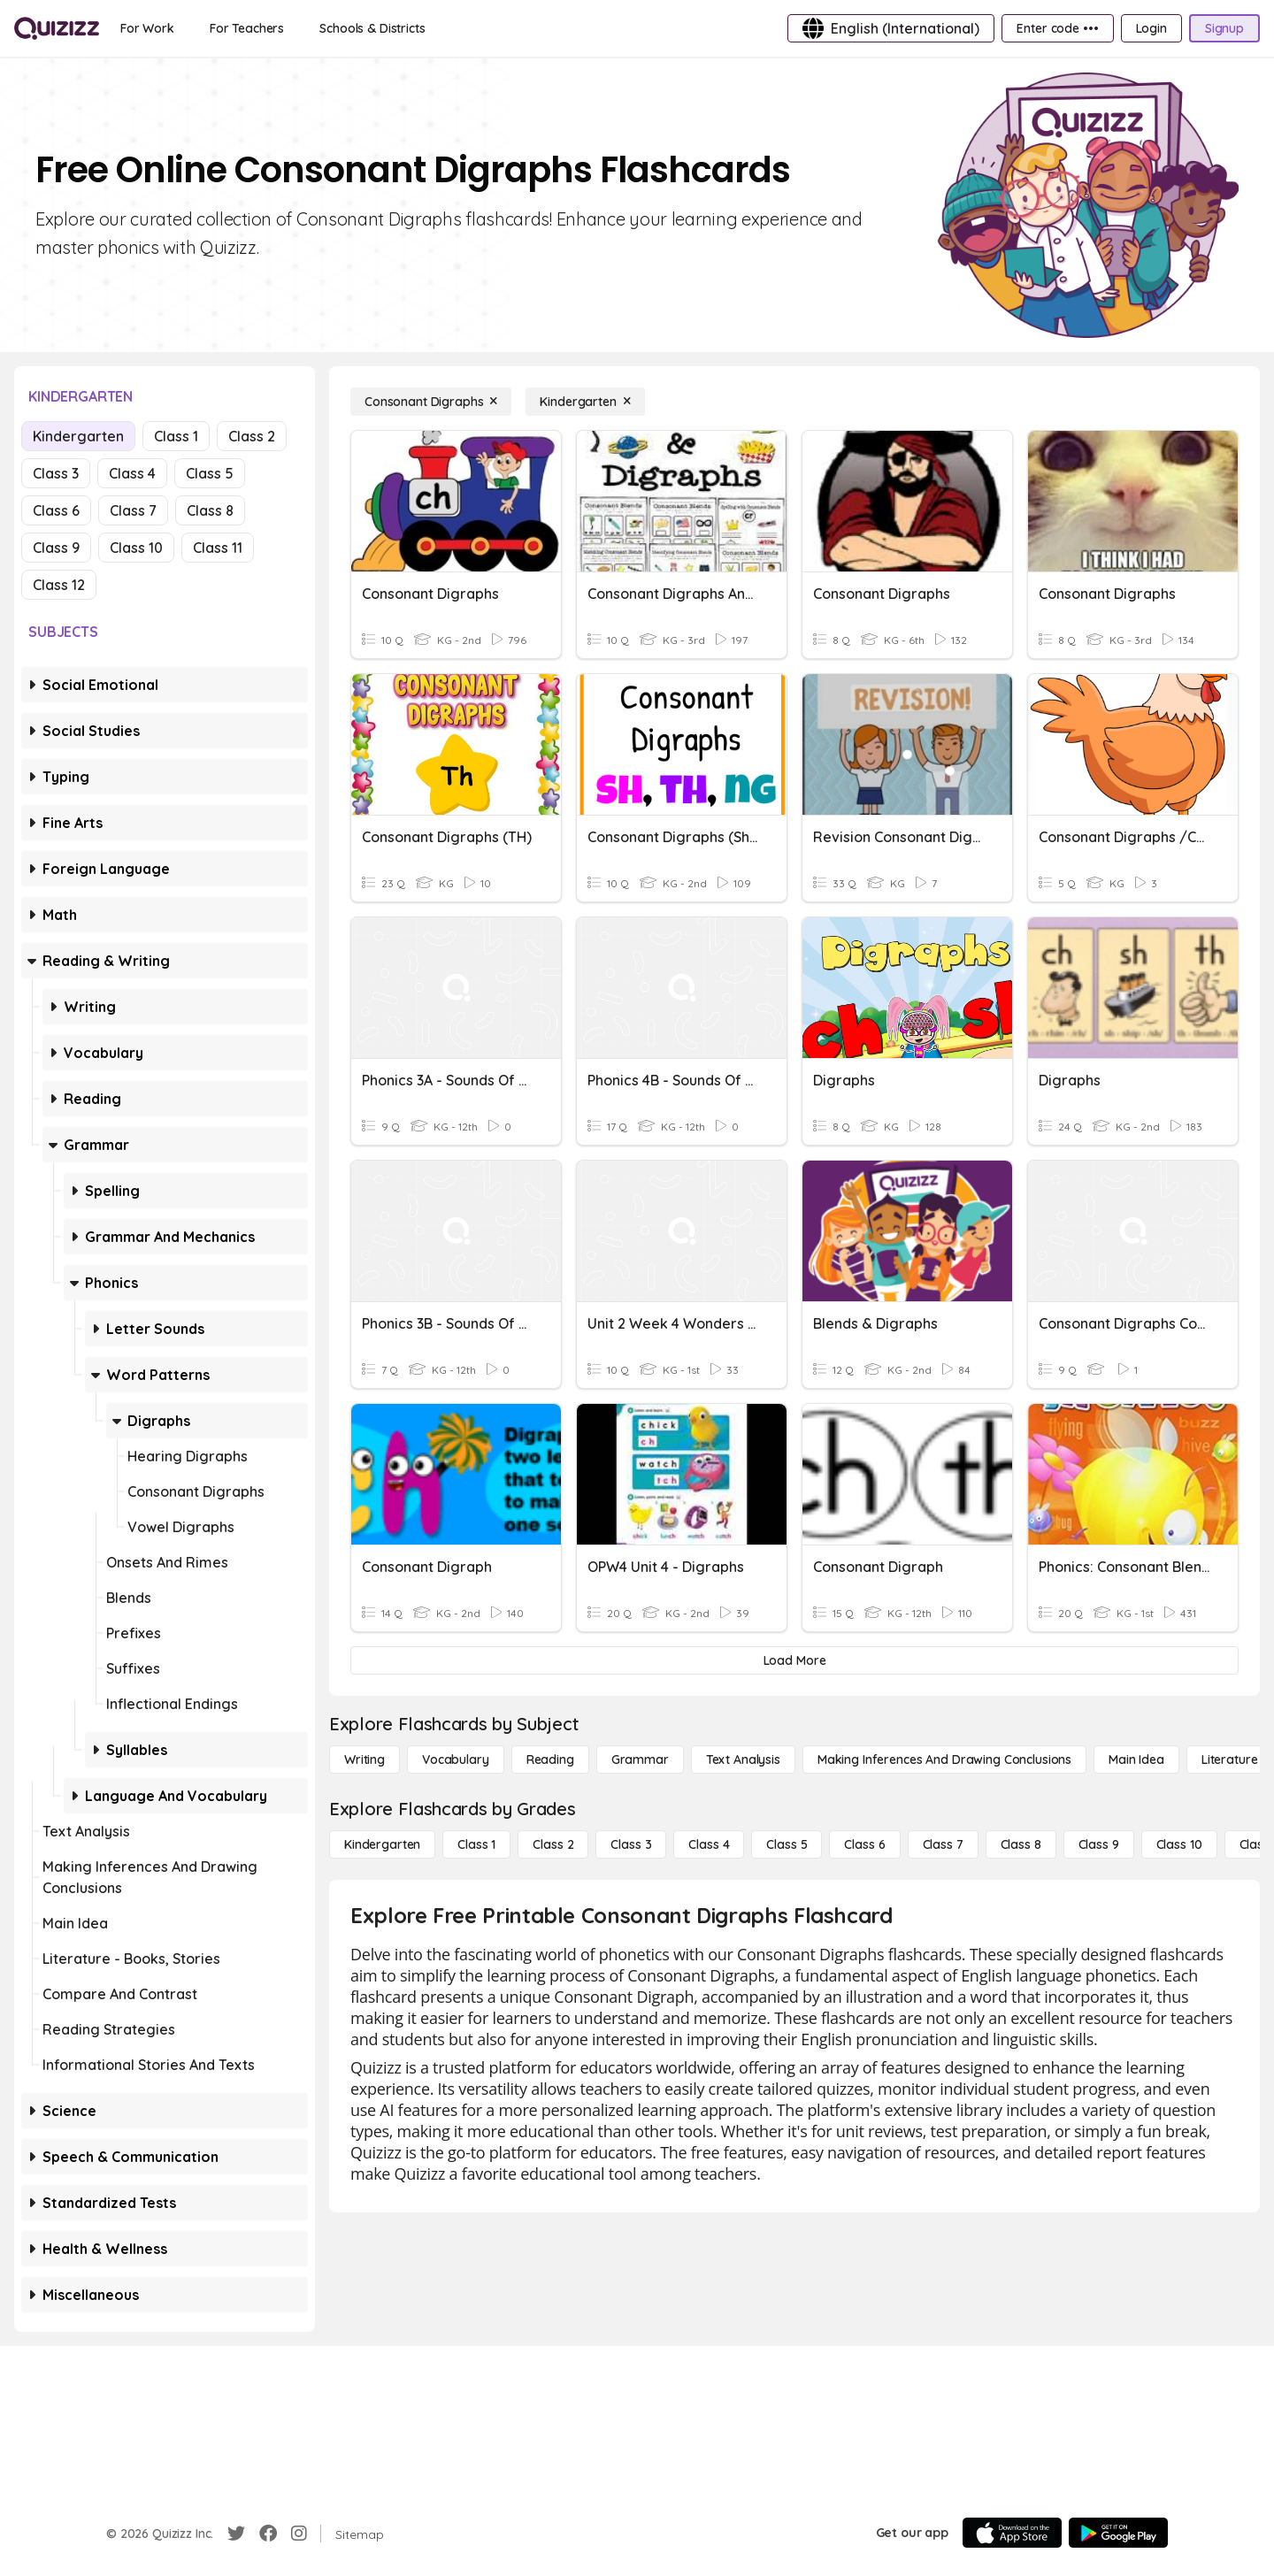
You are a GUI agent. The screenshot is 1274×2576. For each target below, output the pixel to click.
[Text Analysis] (743, 1759)
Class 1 (176, 436)
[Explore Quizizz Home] (56, 28)
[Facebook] (268, 2533)
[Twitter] (236, 2533)
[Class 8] (1021, 1844)
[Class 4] (708, 1844)
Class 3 (56, 473)
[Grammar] (640, 1759)
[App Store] (1012, 2533)
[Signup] (1224, 28)
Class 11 (217, 547)
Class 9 (56, 547)
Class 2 (251, 436)
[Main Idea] (1136, 1759)
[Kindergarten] (585, 401)
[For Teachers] (247, 28)
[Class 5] (786, 1844)
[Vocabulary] (455, 1759)
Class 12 (59, 585)
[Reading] (550, 1759)
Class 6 (56, 510)
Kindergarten (78, 436)
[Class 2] (553, 1844)
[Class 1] (476, 1844)
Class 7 (133, 510)
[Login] (1151, 28)
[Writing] (364, 1759)
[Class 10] (1179, 1844)
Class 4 (132, 473)
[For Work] (147, 28)
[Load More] (794, 1660)
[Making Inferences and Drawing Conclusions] (944, 1759)
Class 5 (210, 473)
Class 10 (136, 547)
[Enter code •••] (1057, 28)
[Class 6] (864, 1844)
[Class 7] (943, 1844)
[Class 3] (630, 1844)
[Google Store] (1118, 2533)
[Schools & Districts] (372, 28)
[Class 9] (1098, 1844)
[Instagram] (299, 2533)
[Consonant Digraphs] (430, 401)
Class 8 (210, 510)
